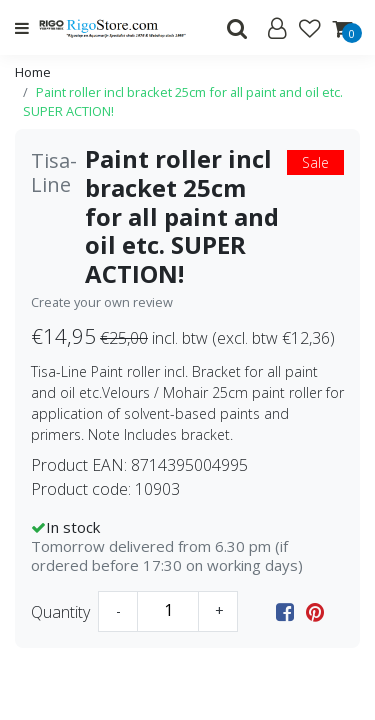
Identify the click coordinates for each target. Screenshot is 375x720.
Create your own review (102, 302)
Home (33, 72)
